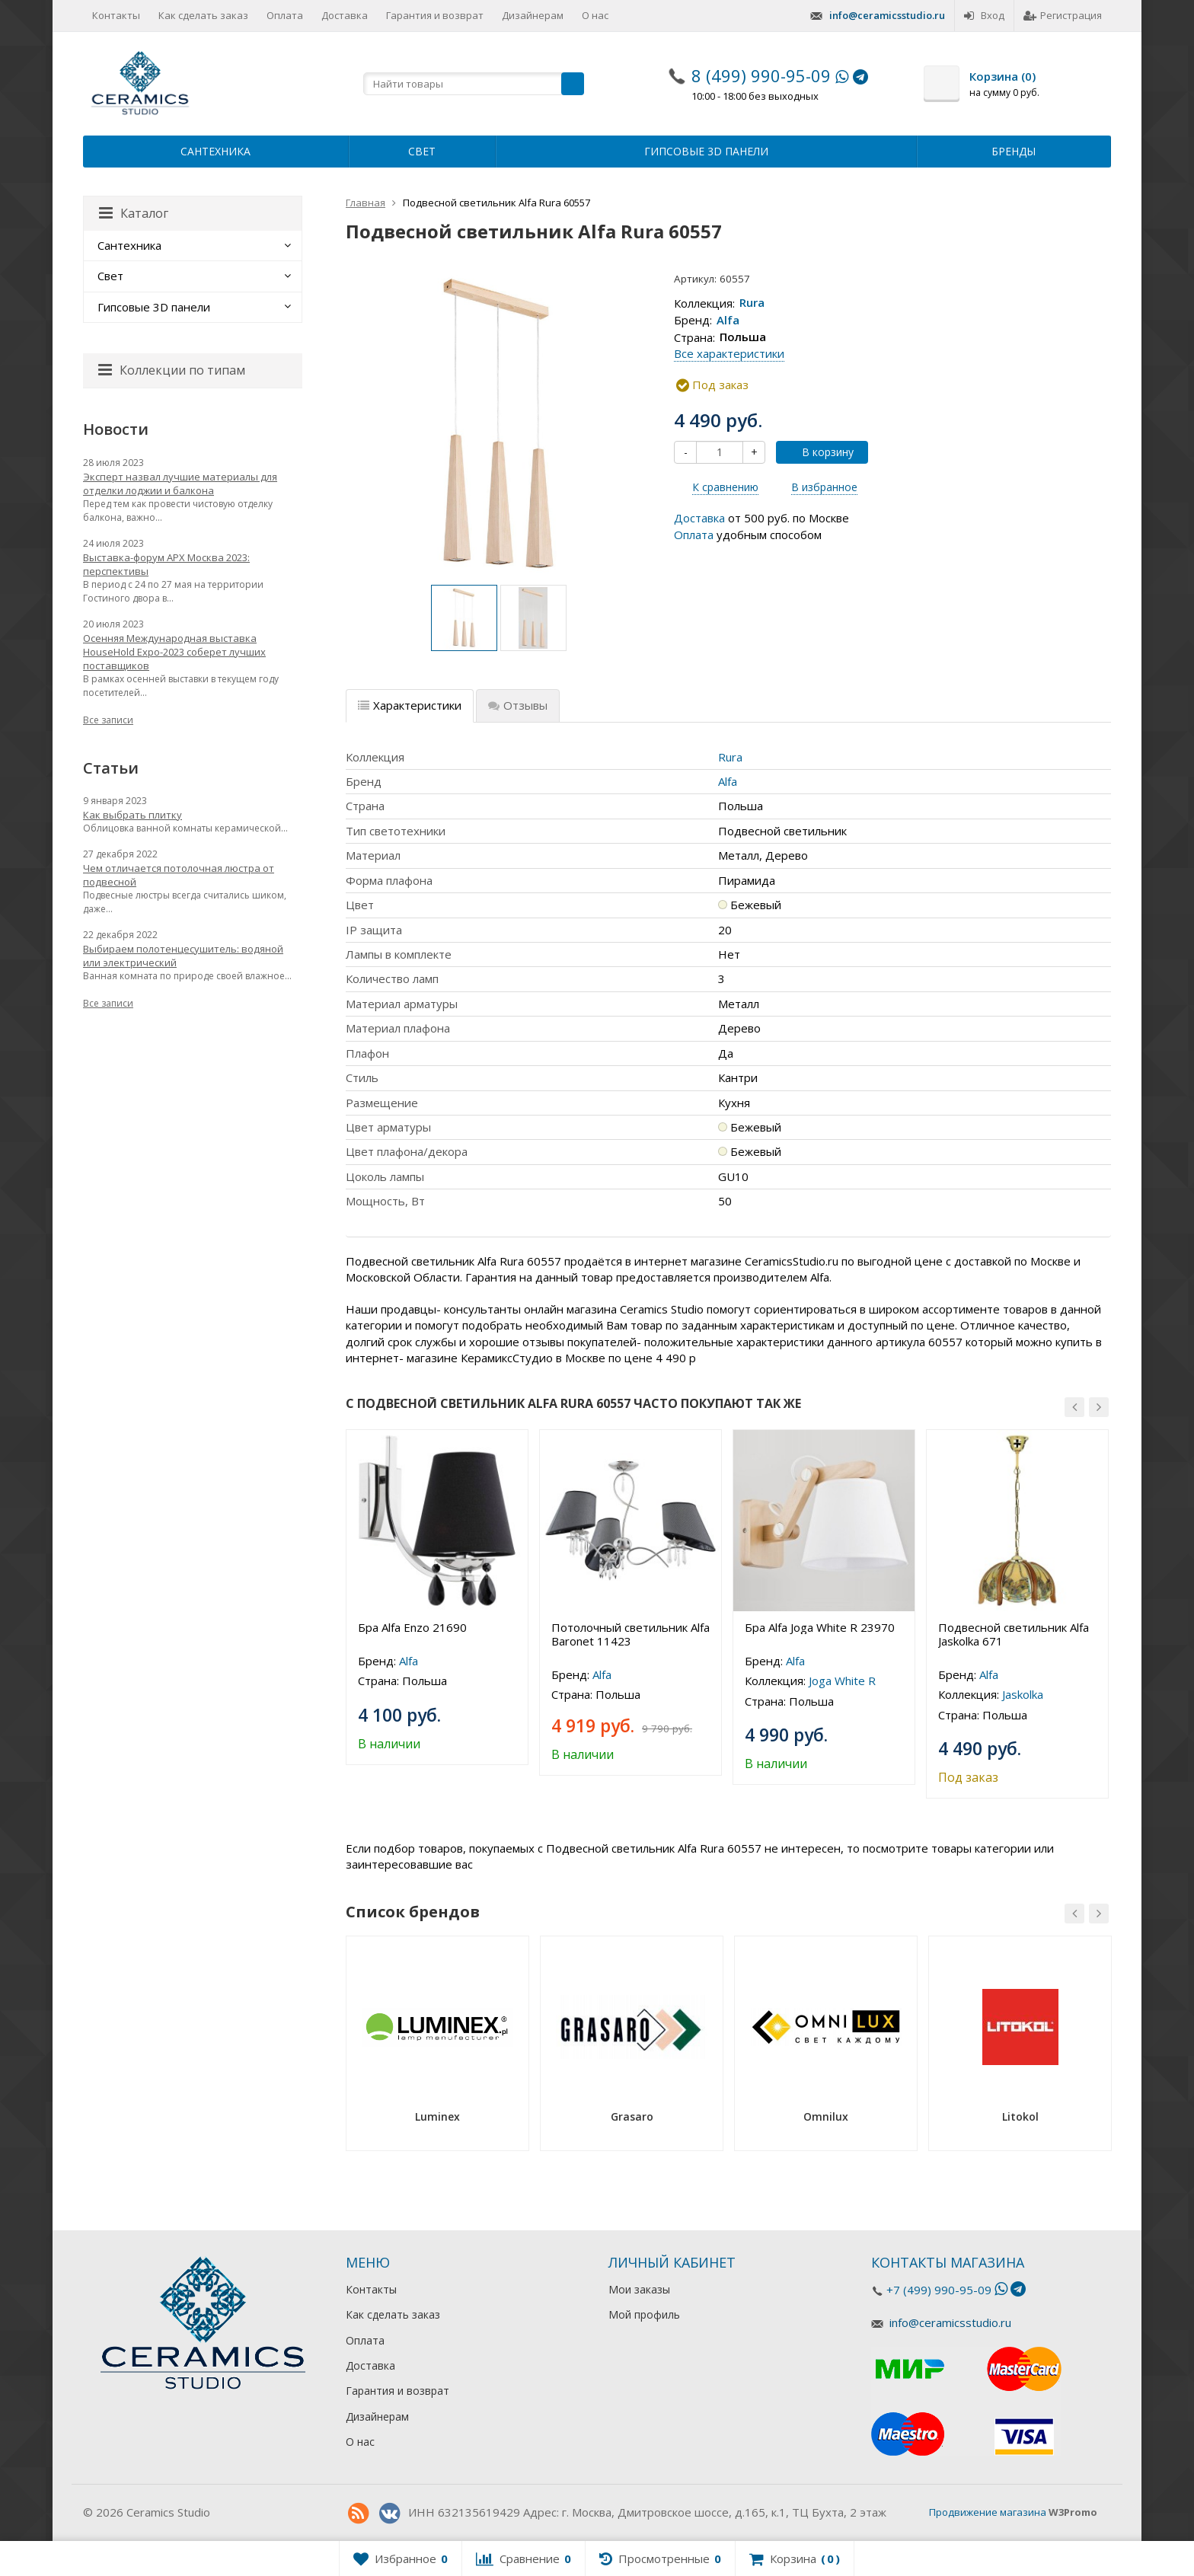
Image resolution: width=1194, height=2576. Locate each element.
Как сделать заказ (203, 15)
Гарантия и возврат (435, 15)
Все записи (108, 719)
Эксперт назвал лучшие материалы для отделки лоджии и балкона (180, 483)
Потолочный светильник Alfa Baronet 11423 (630, 1634)
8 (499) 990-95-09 (761, 75)
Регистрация (1062, 15)
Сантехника (215, 151)
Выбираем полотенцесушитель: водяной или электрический (183, 955)
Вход (984, 15)
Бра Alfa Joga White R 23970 (820, 1627)
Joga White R (842, 1680)
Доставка (344, 15)
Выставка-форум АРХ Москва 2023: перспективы (166, 564)
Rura (752, 303)
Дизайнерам (532, 15)
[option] (464, 618)
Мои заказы (639, 2289)
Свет (422, 151)
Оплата (285, 15)
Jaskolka (1022, 1694)
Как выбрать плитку (132, 815)
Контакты (116, 15)
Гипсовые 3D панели (706, 151)
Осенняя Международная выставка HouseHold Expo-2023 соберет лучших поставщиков (174, 651)
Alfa (728, 319)
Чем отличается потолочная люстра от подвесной (178, 875)
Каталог (133, 213)
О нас (595, 15)
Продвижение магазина (987, 2512)
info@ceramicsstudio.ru (887, 15)
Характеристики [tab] (409, 705)
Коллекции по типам (171, 370)
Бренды (1013, 151)
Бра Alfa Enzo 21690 (412, 1627)
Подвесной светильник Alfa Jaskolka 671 (1013, 1634)
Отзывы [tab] (518, 705)
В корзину (819, 452)
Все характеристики (729, 353)
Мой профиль (644, 2314)
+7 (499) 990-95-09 (938, 2289)
